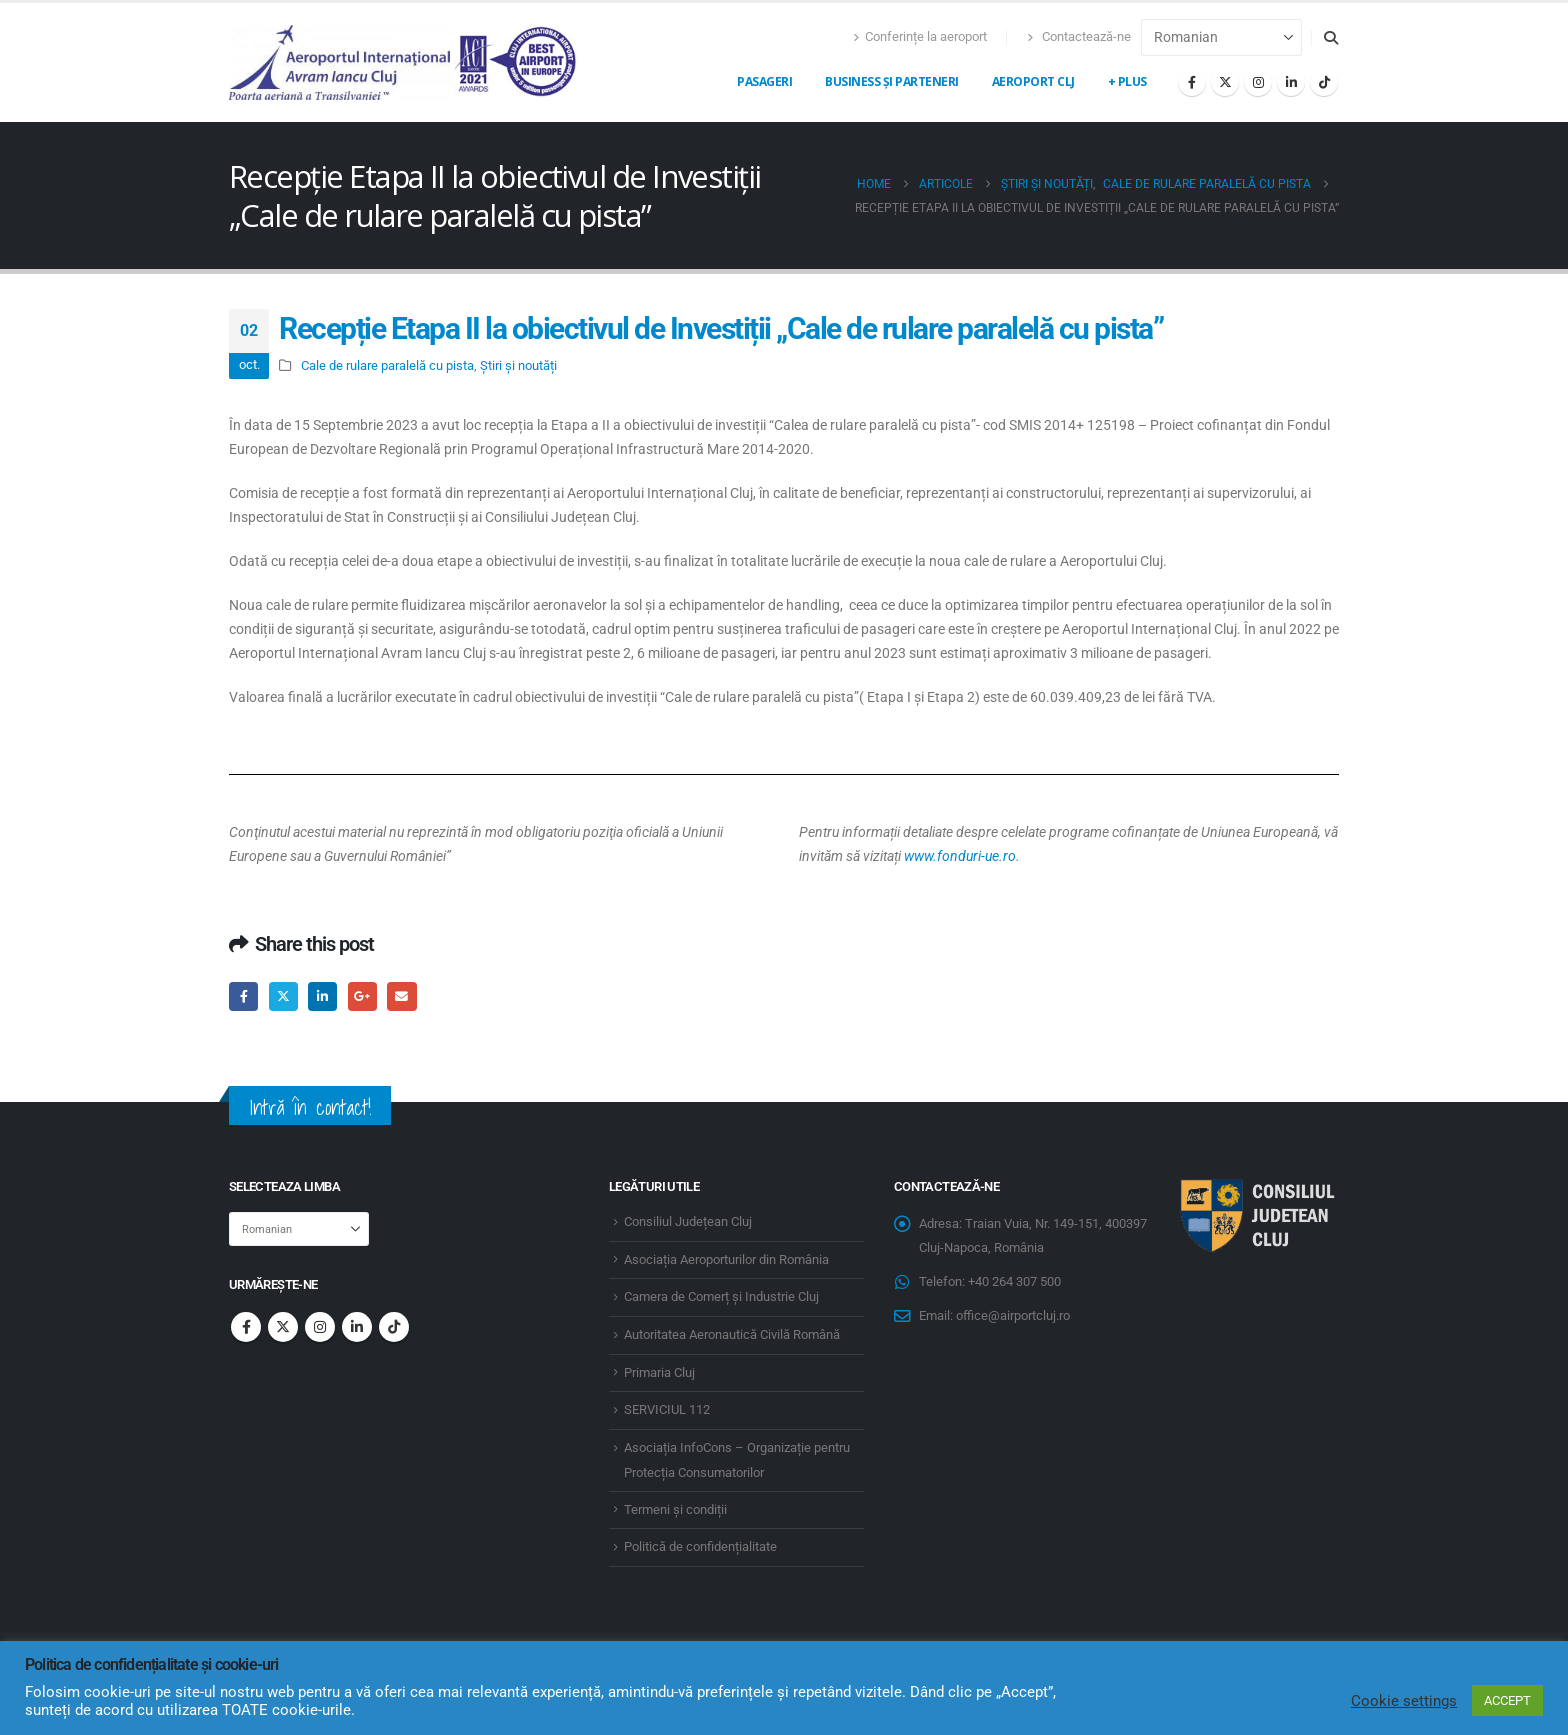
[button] (1330, 38)
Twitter (283, 996)
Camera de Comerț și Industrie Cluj (721, 1296)
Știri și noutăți (518, 365)
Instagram (320, 1327)
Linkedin (357, 1327)
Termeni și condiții (675, 1509)
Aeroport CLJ (1033, 81)
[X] (1225, 82)
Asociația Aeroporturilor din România (726, 1259)
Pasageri (764, 81)
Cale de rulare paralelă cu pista (387, 365)
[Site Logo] (404, 62)
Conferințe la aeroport (920, 36)
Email (401, 996)
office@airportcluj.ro (1013, 1315)
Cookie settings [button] (1404, 1701)
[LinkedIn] (1291, 82)
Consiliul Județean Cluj (688, 1221)
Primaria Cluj (659, 1372)
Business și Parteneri (892, 81)
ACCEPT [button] (1507, 1700)
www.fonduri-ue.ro (960, 856)
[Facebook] (1192, 82)
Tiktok (394, 1327)
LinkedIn (322, 996)
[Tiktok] (1324, 82)
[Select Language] (1221, 37)
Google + (362, 996)
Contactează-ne (1079, 36)
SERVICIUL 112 (667, 1409)
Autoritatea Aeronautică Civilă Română (732, 1334)
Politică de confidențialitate (700, 1546)
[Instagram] (1258, 82)
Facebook (243, 996)
